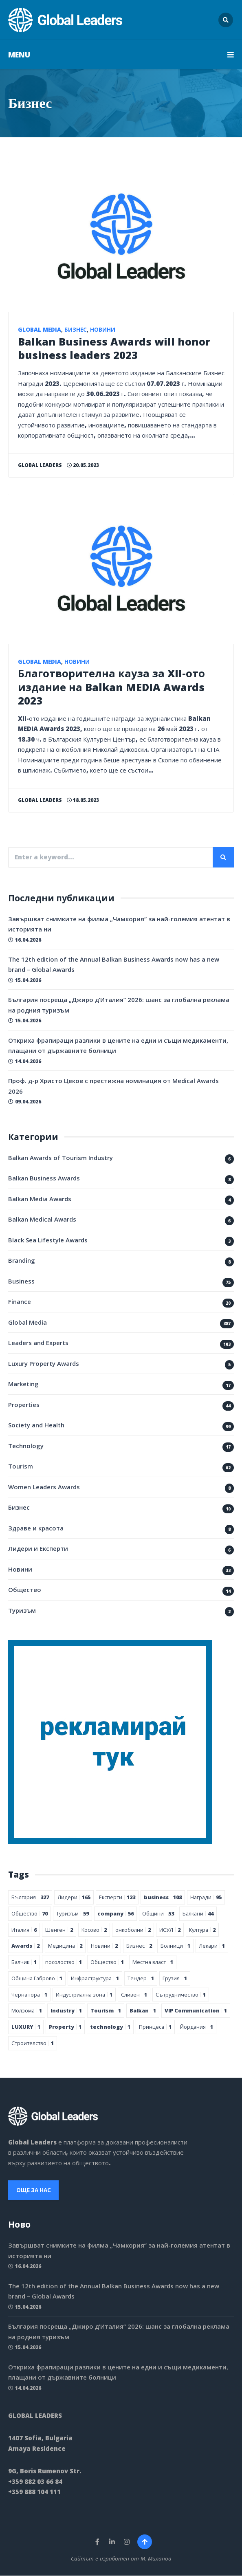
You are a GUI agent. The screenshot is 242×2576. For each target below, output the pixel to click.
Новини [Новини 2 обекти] (104, 1945)
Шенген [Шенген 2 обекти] (59, 1929)
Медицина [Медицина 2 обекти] (65, 1945)
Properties (24, 1404)
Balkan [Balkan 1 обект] (143, 2010)
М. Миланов (156, 2559)
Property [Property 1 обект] (65, 2026)
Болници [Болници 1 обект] (175, 1945)
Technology (26, 1446)
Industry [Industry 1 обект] (66, 2010)
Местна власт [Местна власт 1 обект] (152, 1962)
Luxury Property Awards (43, 1363)
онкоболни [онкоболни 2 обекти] (133, 1929)
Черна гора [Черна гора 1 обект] (29, 1994)
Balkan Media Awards (39, 1199)
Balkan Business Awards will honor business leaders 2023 (114, 348)
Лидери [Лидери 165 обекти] (73, 1897)
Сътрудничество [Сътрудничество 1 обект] (181, 1994)
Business (21, 1281)
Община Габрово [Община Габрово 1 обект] (36, 1978)
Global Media (39, 329)
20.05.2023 (83, 465)
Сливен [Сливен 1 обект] (134, 1994)
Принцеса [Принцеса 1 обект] (155, 2026)
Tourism (20, 1466)
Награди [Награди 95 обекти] (206, 1897)
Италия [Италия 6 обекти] (24, 1929)
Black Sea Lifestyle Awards (48, 1240)
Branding (21, 1260)
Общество (24, 1589)
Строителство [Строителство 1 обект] (32, 2043)
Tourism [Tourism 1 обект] (105, 2010)
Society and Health (36, 1425)
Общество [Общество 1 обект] (107, 1962)
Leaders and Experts (38, 1343)
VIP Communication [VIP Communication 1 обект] (196, 2010)
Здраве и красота (36, 1528)
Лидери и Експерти (38, 1548)
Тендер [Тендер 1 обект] (141, 1978)
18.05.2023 (83, 800)
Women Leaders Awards (44, 1487)
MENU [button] (121, 54)
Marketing (23, 1384)
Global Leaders (40, 465)
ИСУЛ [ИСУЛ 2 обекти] (169, 1929)
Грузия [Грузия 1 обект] (175, 1978)
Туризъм (22, 1610)
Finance (19, 1301)
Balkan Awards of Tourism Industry (60, 1158)
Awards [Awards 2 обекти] (25, 1945)
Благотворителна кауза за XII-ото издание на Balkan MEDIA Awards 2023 (111, 686)
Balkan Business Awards (44, 1178)
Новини (102, 329)
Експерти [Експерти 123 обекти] (117, 1897)
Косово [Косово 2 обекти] (94, 1929)
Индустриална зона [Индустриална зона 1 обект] (84, 1994)
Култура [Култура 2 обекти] (202, 1929)
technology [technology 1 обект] (110, 2026)
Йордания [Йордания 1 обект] (196, 2026)
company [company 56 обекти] (115, 1913)
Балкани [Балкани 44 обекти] (198, 1913)
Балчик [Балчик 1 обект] (24, 1962)
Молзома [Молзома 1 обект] (26, 2010)
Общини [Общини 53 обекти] (158, 1913)
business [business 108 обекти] (163, 1897)
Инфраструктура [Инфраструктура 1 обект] (95, 1978)
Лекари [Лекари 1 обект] (212, 1945)
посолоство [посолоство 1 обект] (63, 1962)
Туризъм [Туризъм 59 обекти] (72, 1913)
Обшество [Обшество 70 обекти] (29, 1913)
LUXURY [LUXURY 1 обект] (25, 2026)
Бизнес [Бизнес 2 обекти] (139, 1945)
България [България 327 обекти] (30, 1897)
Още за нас (34, 2190)
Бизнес (75, 329)
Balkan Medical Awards (42, 1219)
